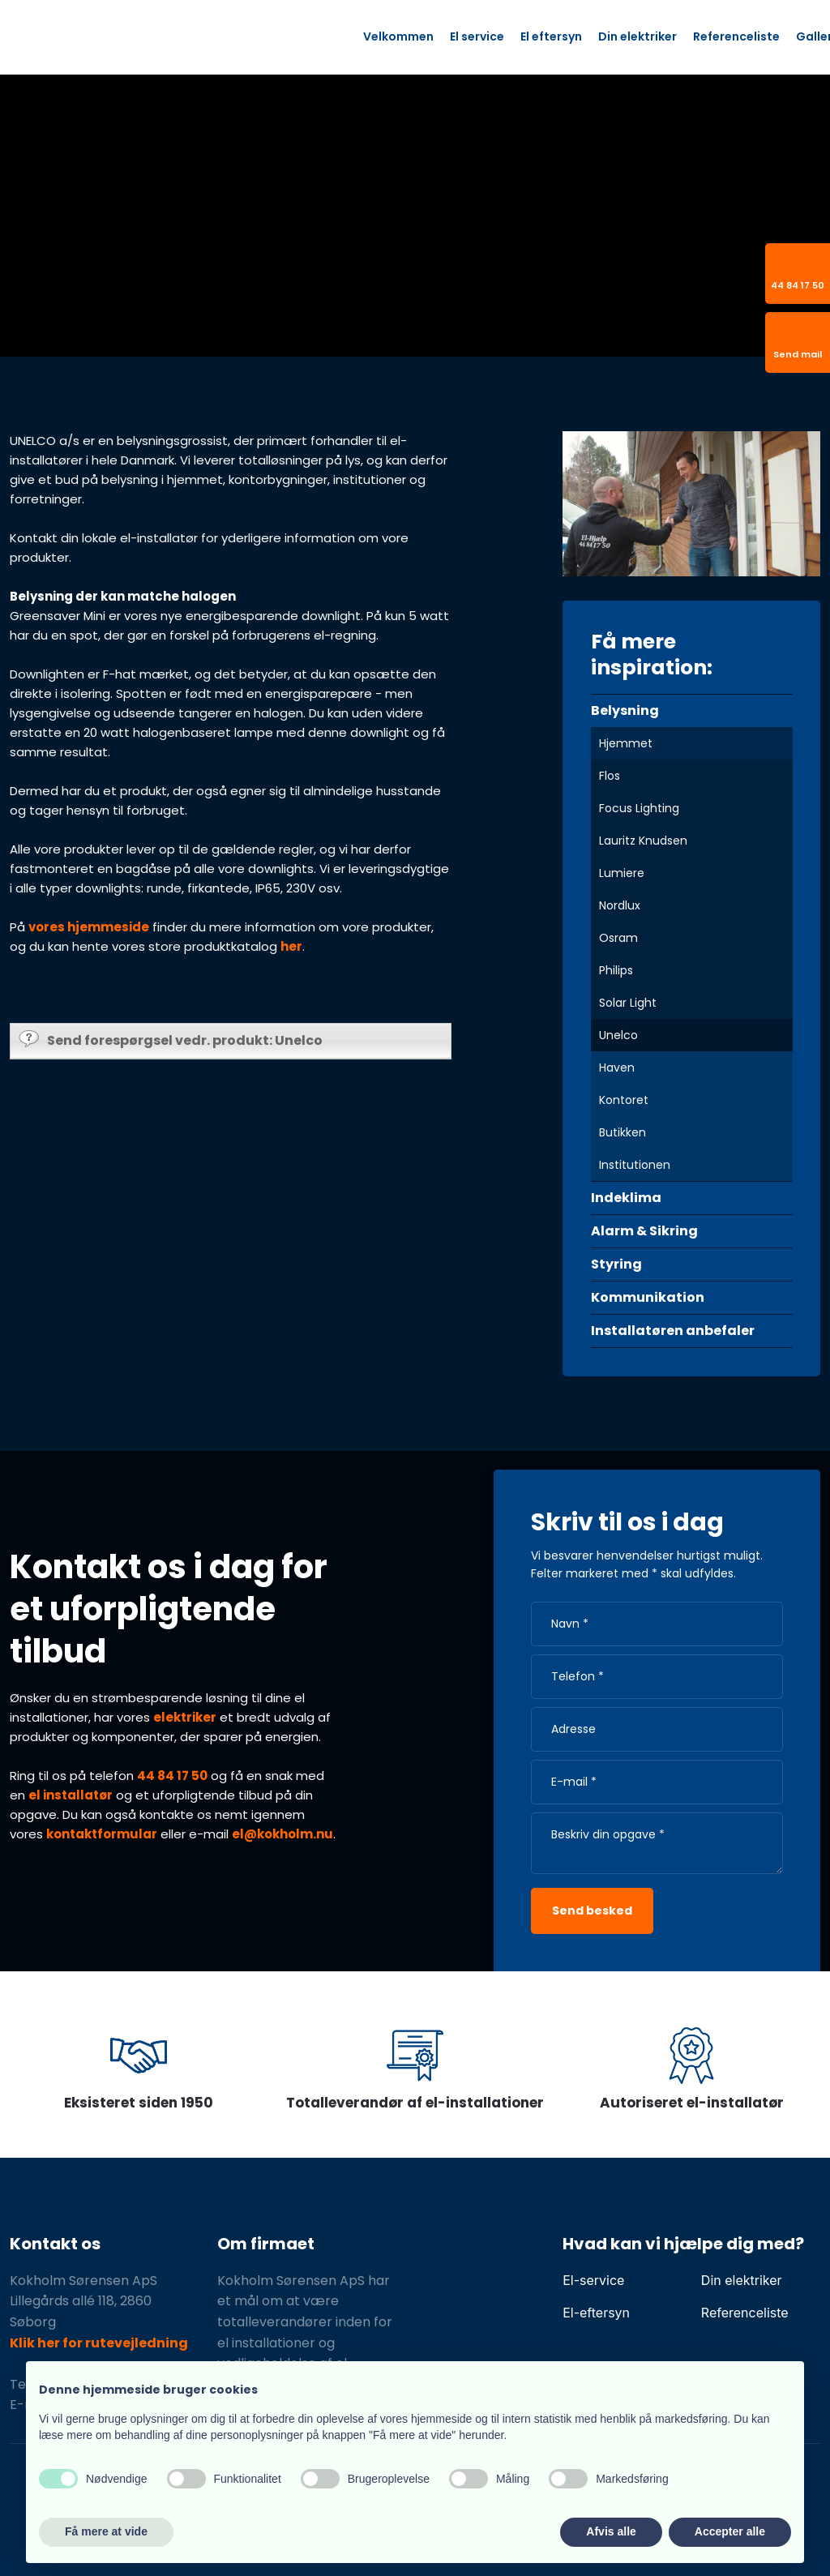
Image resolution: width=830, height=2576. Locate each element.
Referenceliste (736, 36)
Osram (618, 938)
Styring (616, 1264)
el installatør (70, 1795)
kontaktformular (101, 1833)
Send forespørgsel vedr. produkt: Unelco (171, 1039)
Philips (616, 970)
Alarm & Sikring (644, 1231)
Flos (609, 776)
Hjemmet (625, 743)
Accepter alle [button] (730, 2531)
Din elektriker (637, 36)
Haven (617, 1067)
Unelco (618, 1035)
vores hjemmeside (88, 926)
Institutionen (634, 1165)
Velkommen (398, 36)
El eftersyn (551, 36)
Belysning (625, 710)
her (291, 946)
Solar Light (628, 1003)
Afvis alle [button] (610, 2531)
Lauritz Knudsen (643, 840)
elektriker (184, 1717)
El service (477, 36)
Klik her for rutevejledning (99, 2343)
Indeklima (626, 1197)
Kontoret (623, 1100)
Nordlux (619, 905)
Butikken (622, 1132)
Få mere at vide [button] (106, 2531)
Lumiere (621, 873)
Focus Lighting (639, 808)
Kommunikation (647, 1297)
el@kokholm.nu (282, 1833)
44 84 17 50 (172, 1775)
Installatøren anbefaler (673, 1330)
